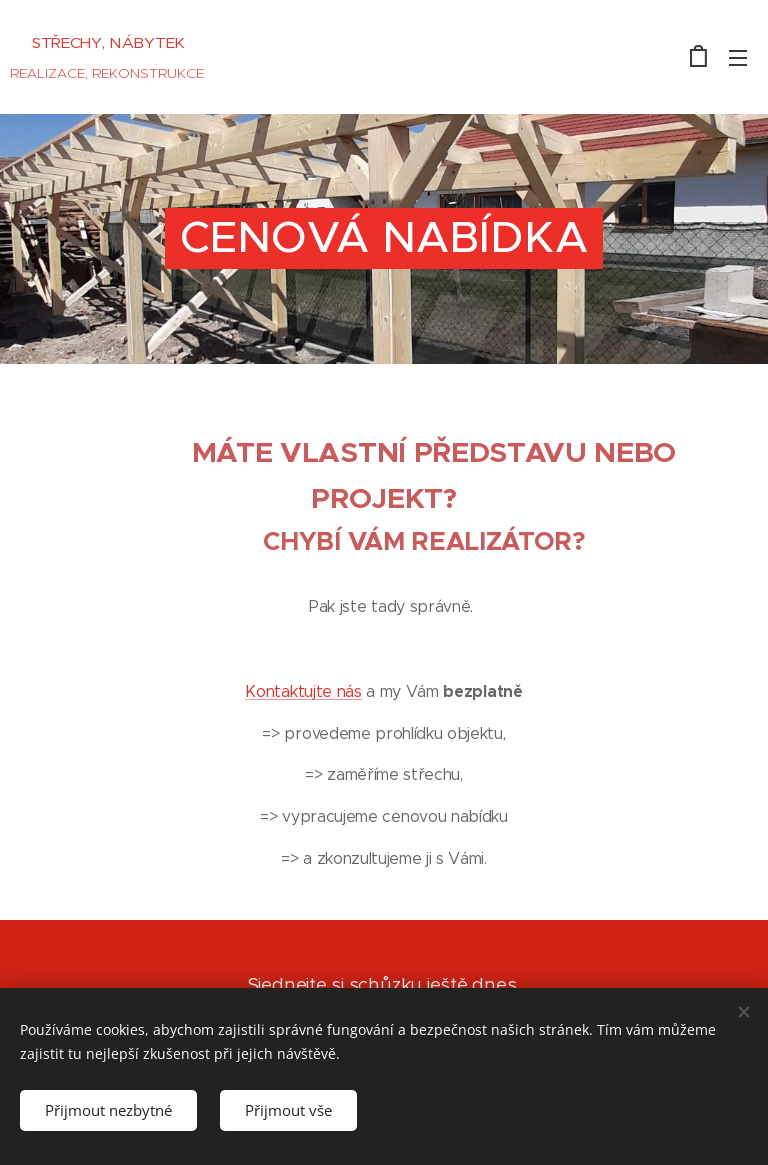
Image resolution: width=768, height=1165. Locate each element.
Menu (738, 58)
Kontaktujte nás (303, 691)
